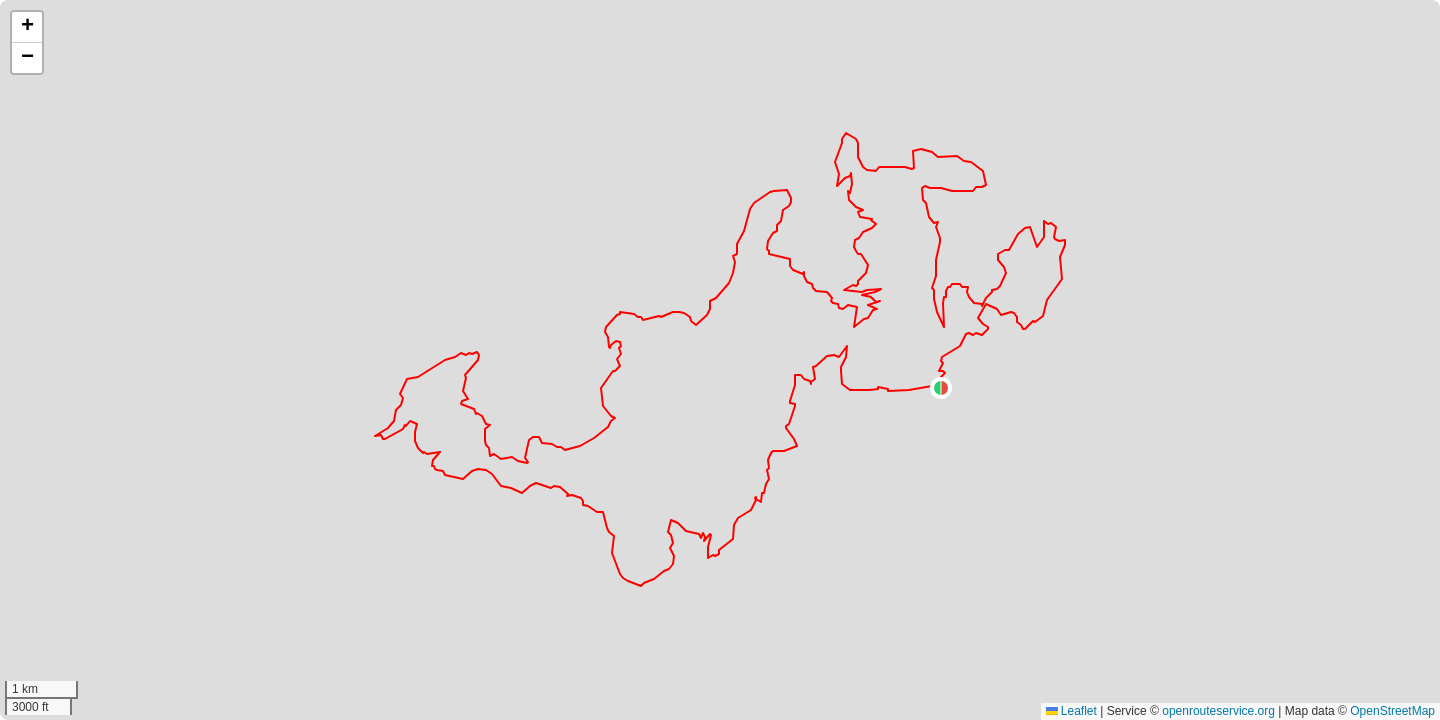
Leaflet (1071, 711)
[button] (941, 388)
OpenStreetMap (1392, 711)
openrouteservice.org (1218, 711)
